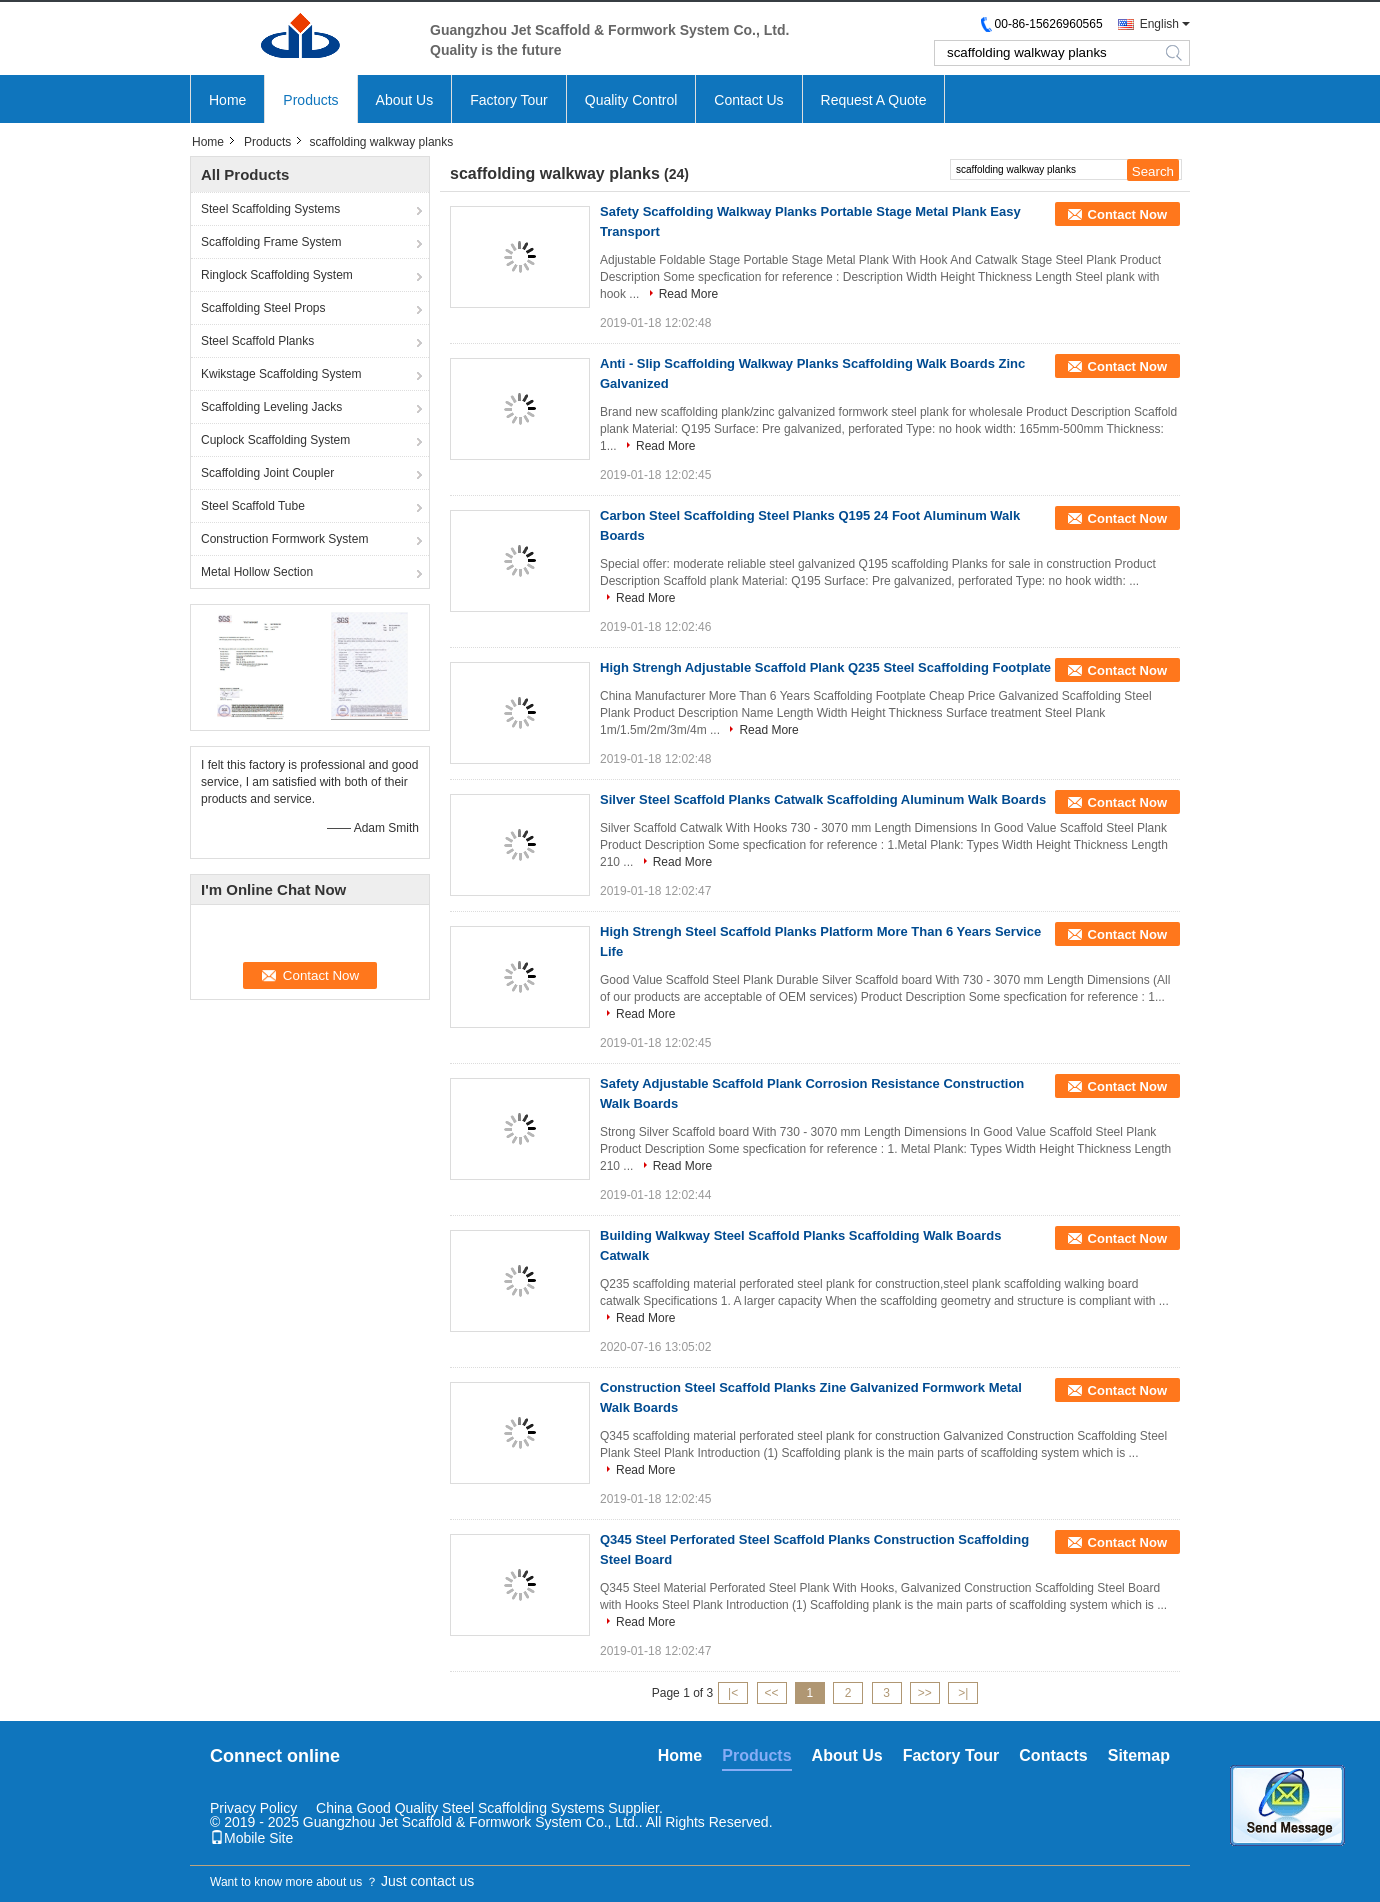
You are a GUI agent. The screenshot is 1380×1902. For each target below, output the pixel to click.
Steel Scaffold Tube (253, 506)
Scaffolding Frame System (271, 242)
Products (310, 100)
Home (227, 100)
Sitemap (1139, 1755)
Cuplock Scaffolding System (275, 440)
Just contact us (427, 1881)
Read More (688, 294)
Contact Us (748, 100)
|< (733, 1693)
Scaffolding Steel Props (263, 308)
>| (963, 1693)
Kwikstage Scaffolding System (281, 374)
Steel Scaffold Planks (257, 341)
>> (925, 1693)
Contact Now (1127, 214)
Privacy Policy (253, 1808)
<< (771, 1693)
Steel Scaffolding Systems (270, 209)
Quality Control (631, 100)
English (1159, 24)
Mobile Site (251, 1838)
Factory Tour (509, 100)
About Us (405, 100)
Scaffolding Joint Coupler (267, 473)
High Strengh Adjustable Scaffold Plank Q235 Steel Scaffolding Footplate (825, 667)
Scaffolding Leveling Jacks (271, 407)
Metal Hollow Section (257, 572)
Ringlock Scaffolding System (277, 275)
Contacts (1053, 1755)
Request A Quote (874, 100)
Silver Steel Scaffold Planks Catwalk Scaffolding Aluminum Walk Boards (823, 799)
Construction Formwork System (284, 539)
